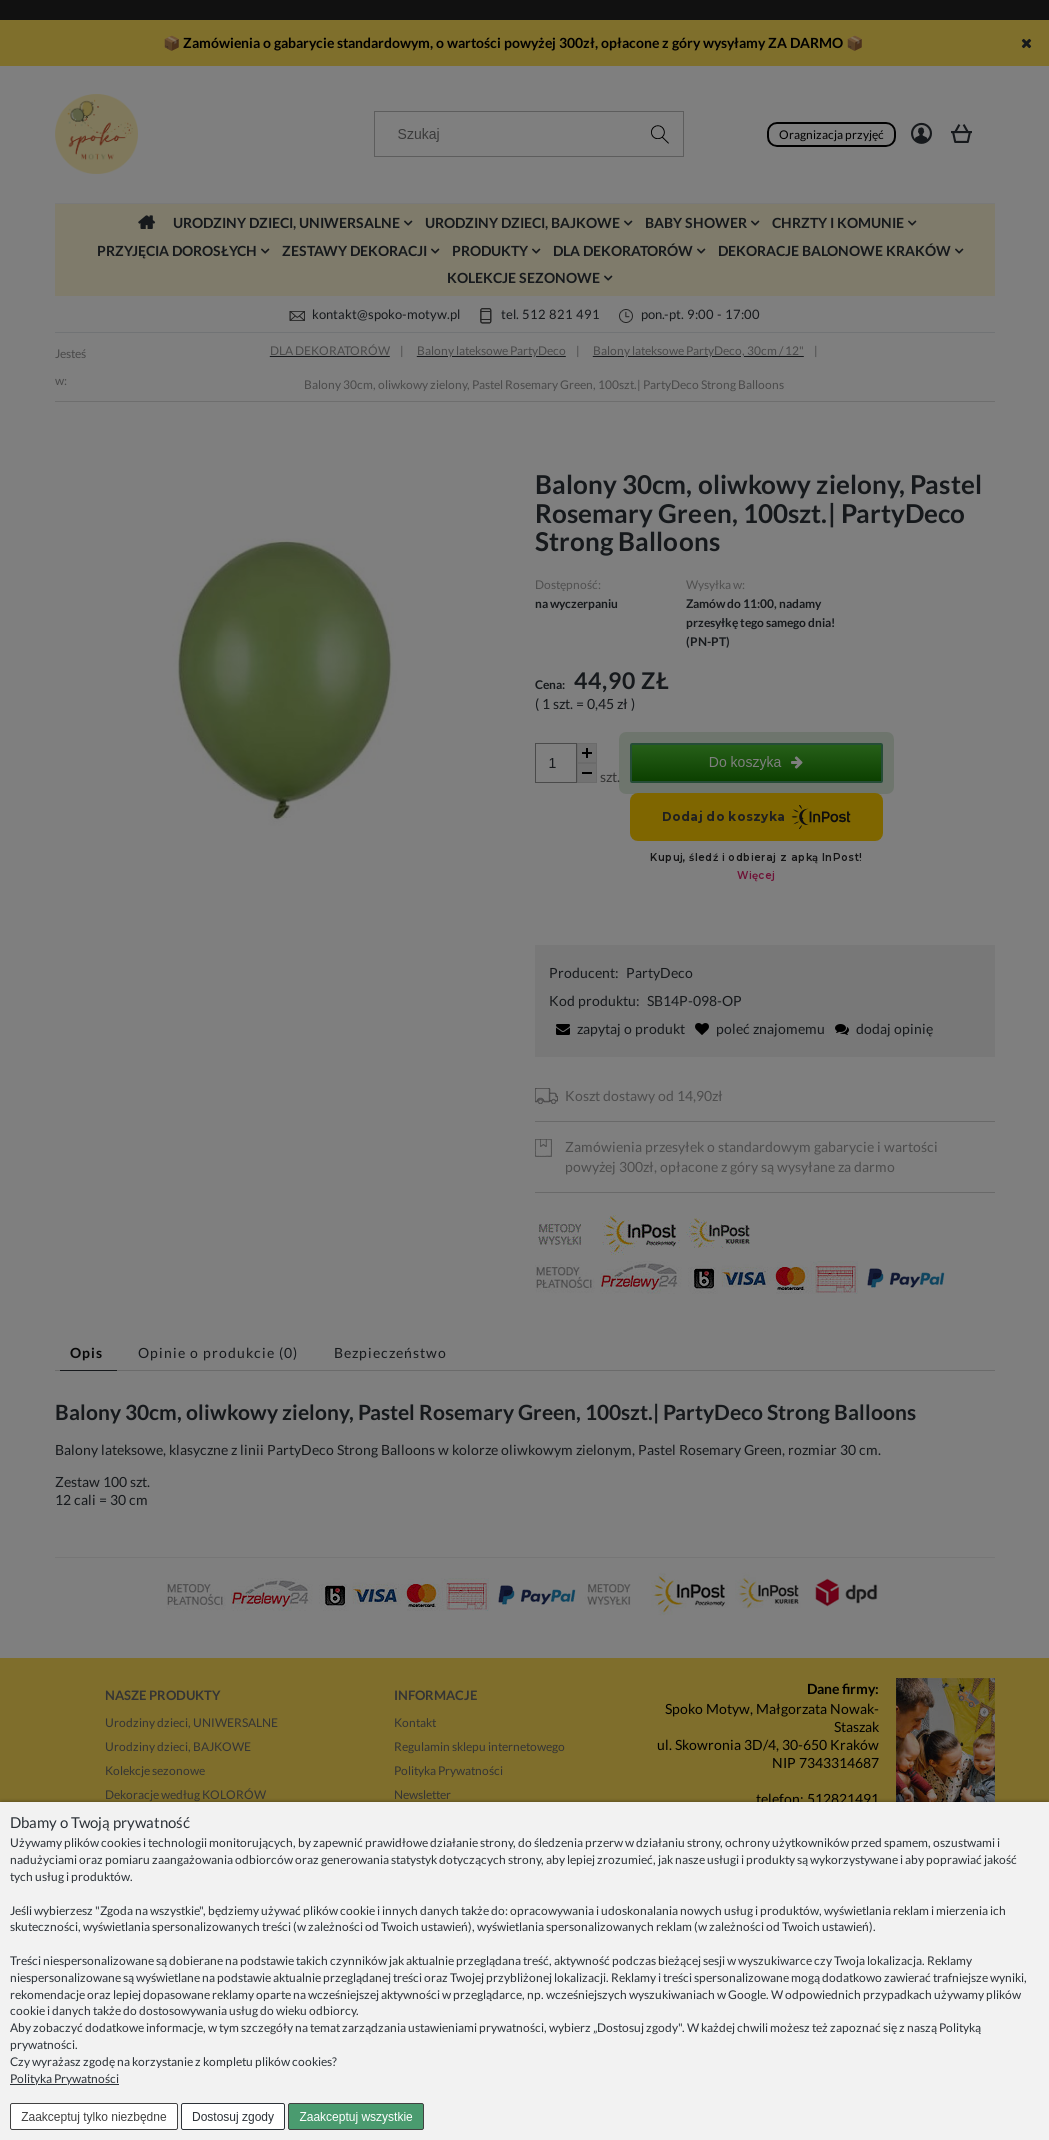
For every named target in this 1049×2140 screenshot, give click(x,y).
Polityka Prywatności (64, 2078)
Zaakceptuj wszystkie (355, 2117)
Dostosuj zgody (233, 2117)
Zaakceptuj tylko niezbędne (93, 2117)
